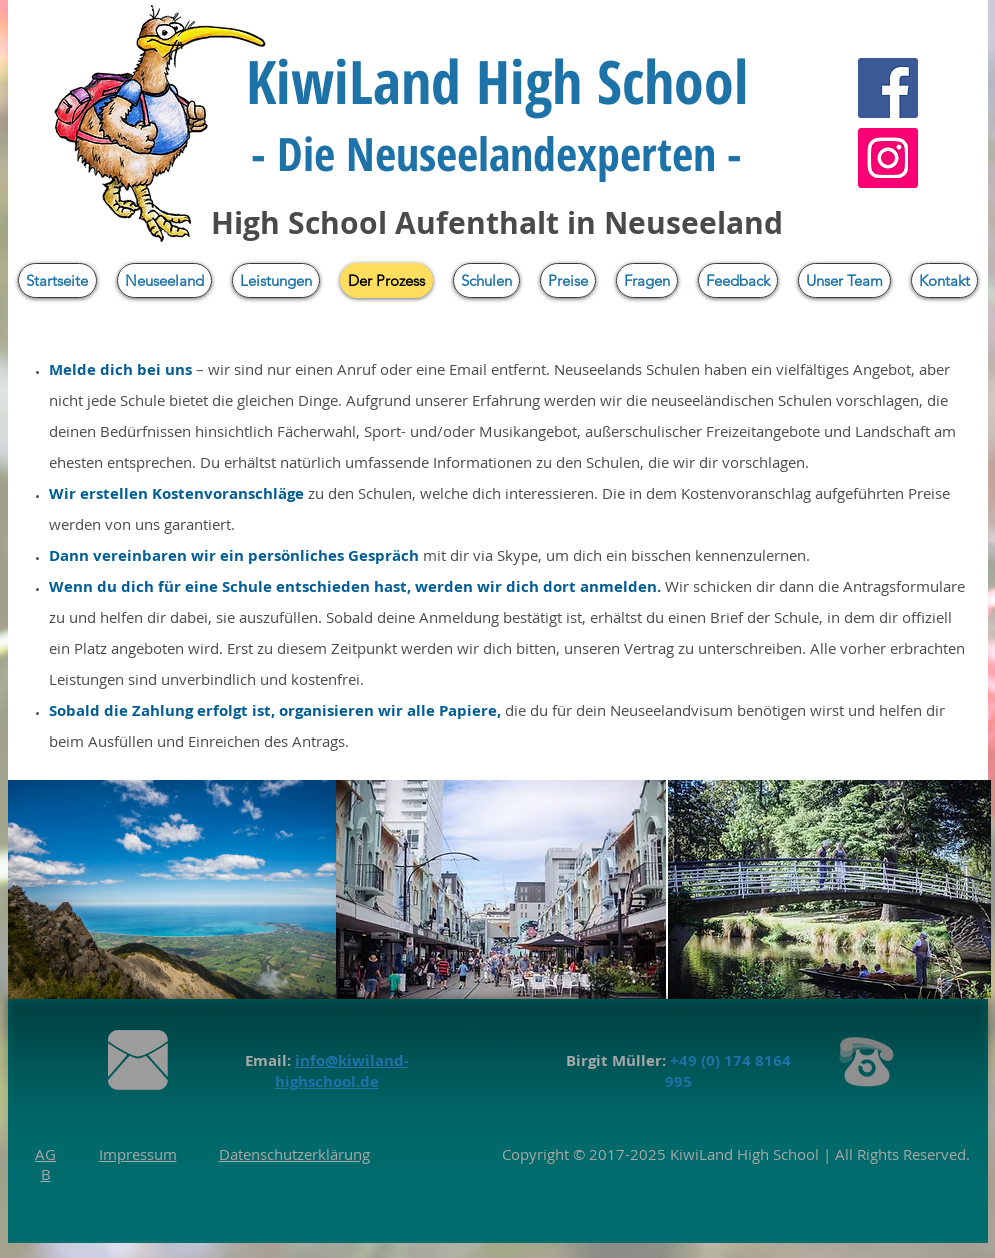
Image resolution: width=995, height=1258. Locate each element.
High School (776, 1154)
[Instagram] (888, 158)
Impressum (138, 1154)
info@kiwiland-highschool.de (342, 1071)
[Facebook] (888, 88)
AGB (45, 1164)
